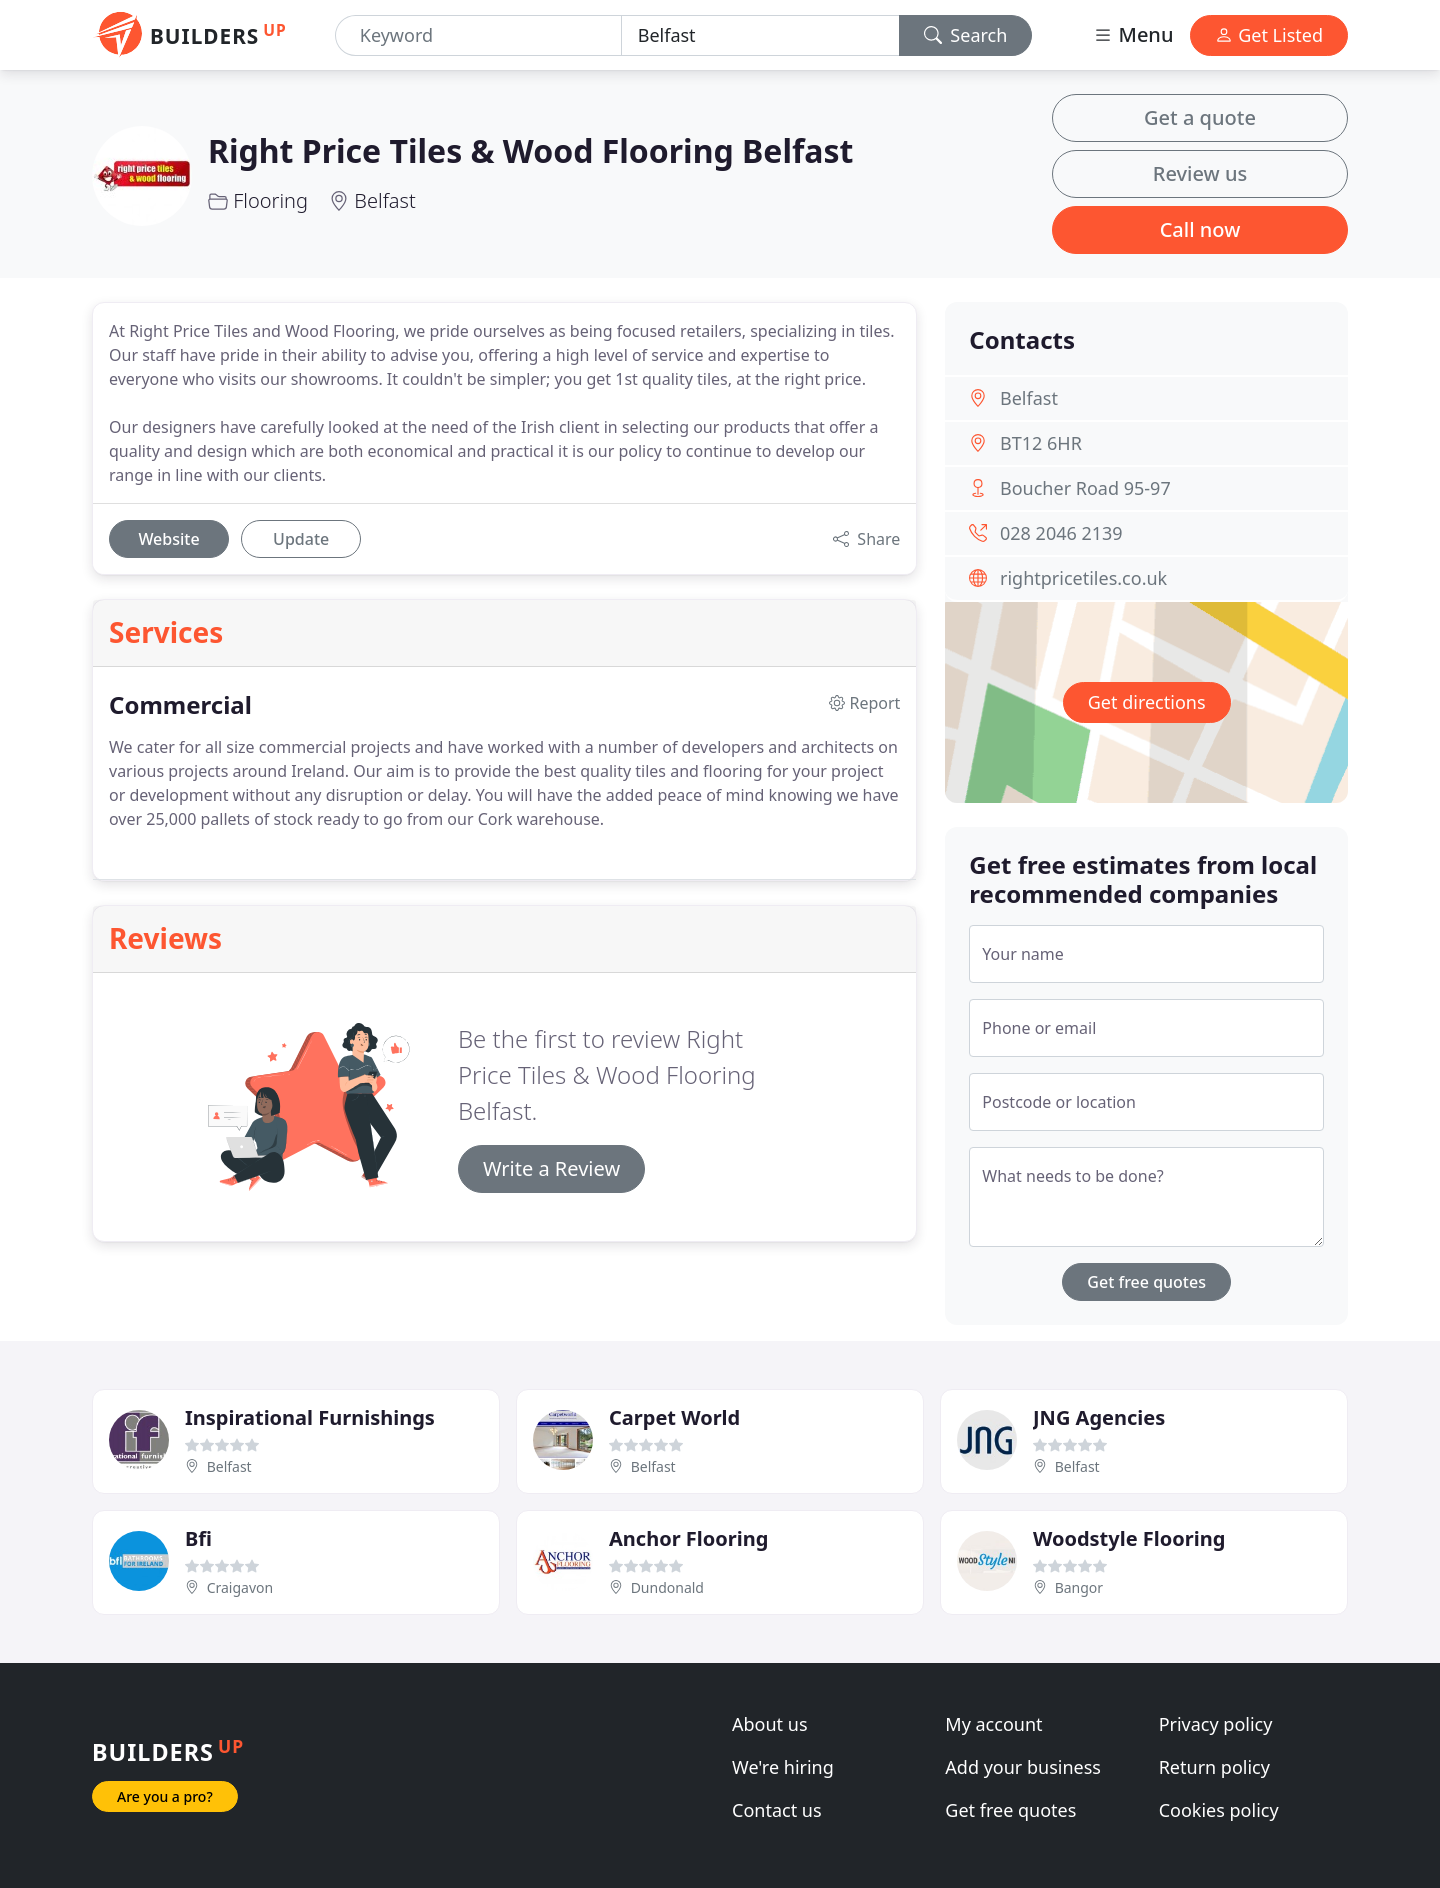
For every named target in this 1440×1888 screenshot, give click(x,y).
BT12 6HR (1041, 443)
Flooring (270, 200)
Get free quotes (1146, 1282)
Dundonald (667, 1587)
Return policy (1214, 1767)
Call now (1200, 229)
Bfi (198, 1538)
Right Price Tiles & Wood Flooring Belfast (530, 150)
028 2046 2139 (1061, 533)
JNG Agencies (1099, 1417)
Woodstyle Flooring (1129, 1538)
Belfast (384, 200)
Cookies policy (1219, 1810)
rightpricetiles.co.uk (1083, 578)
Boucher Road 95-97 (1085, 488)
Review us (1200, 173)
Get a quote (1200, 117)
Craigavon (240, 1587)
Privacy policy (1216, 1724)
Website (168, 539)
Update (301, 539)
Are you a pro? (165, 1796)
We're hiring (783, 1767)
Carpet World (674, 1417)
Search (966, 35)
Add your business (1023, 1767)
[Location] (760, 35)
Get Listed (1269, 35)
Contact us (777, 1810)
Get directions (1147, 702)
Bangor (1079, 1587)
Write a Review (551, 1168)
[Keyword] (478, 35)
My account (993, 1724)
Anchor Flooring (688, 1538)
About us (770, 1724)
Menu (1133, 34)
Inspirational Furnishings (310, 1417)
